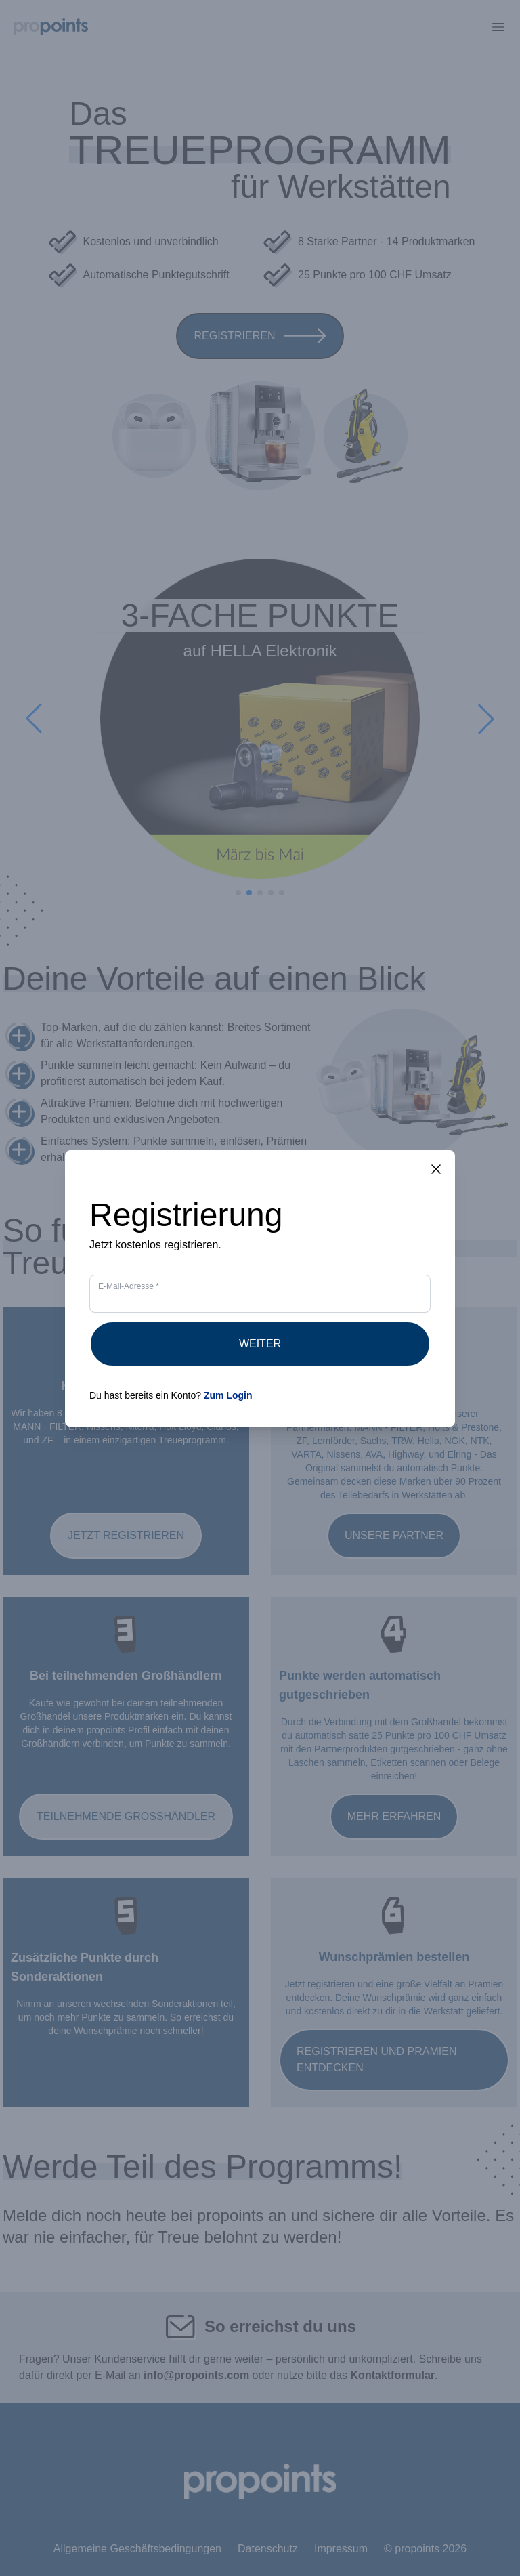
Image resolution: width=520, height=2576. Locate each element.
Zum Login (228, 1395)
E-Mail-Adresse (128, 1286)
